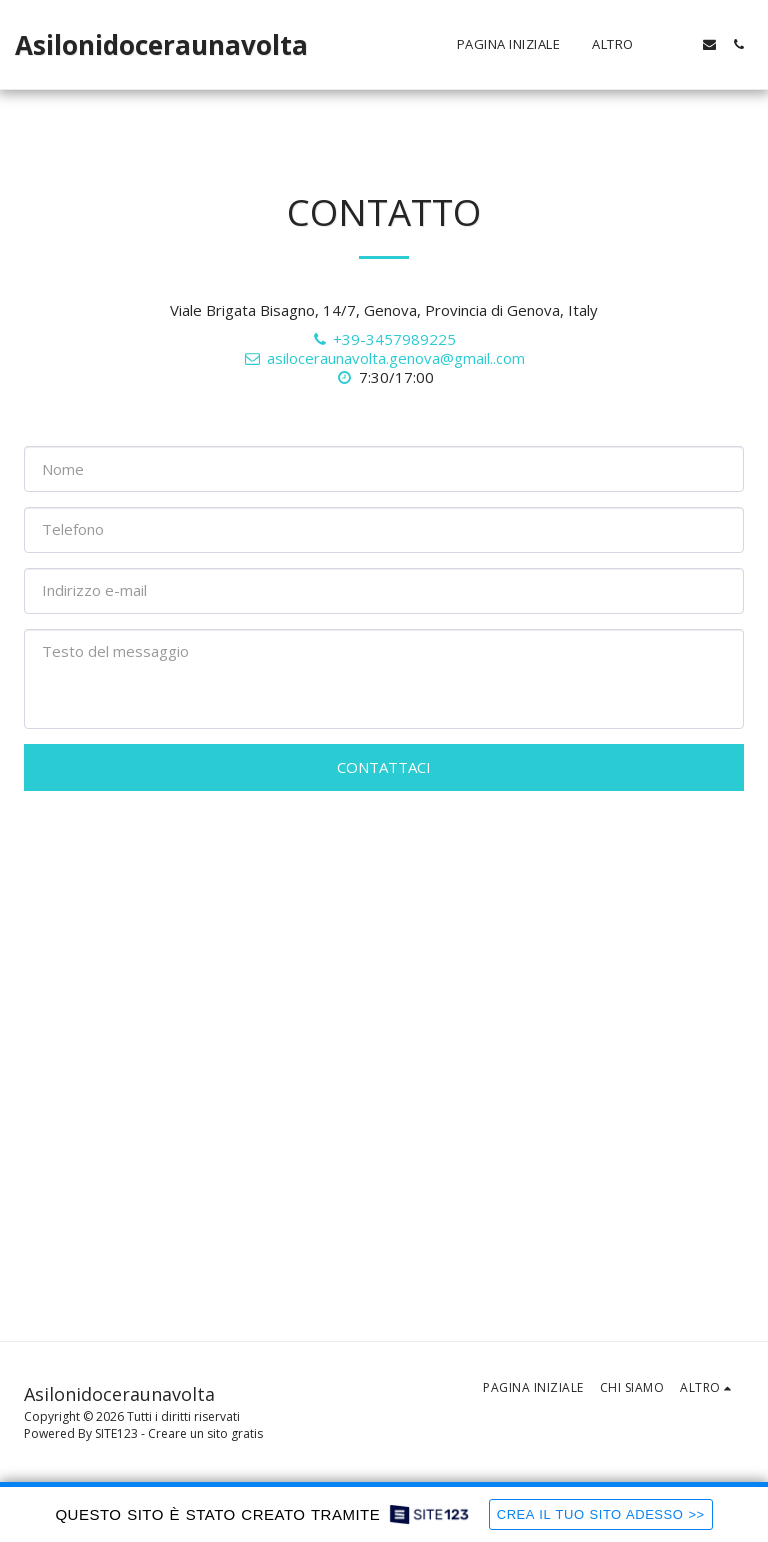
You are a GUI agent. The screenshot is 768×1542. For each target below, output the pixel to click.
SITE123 (116, 1433)
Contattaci (384, 767)
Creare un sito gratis (205, 1433)
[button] (680, 44)
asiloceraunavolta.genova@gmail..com (384, 358)
